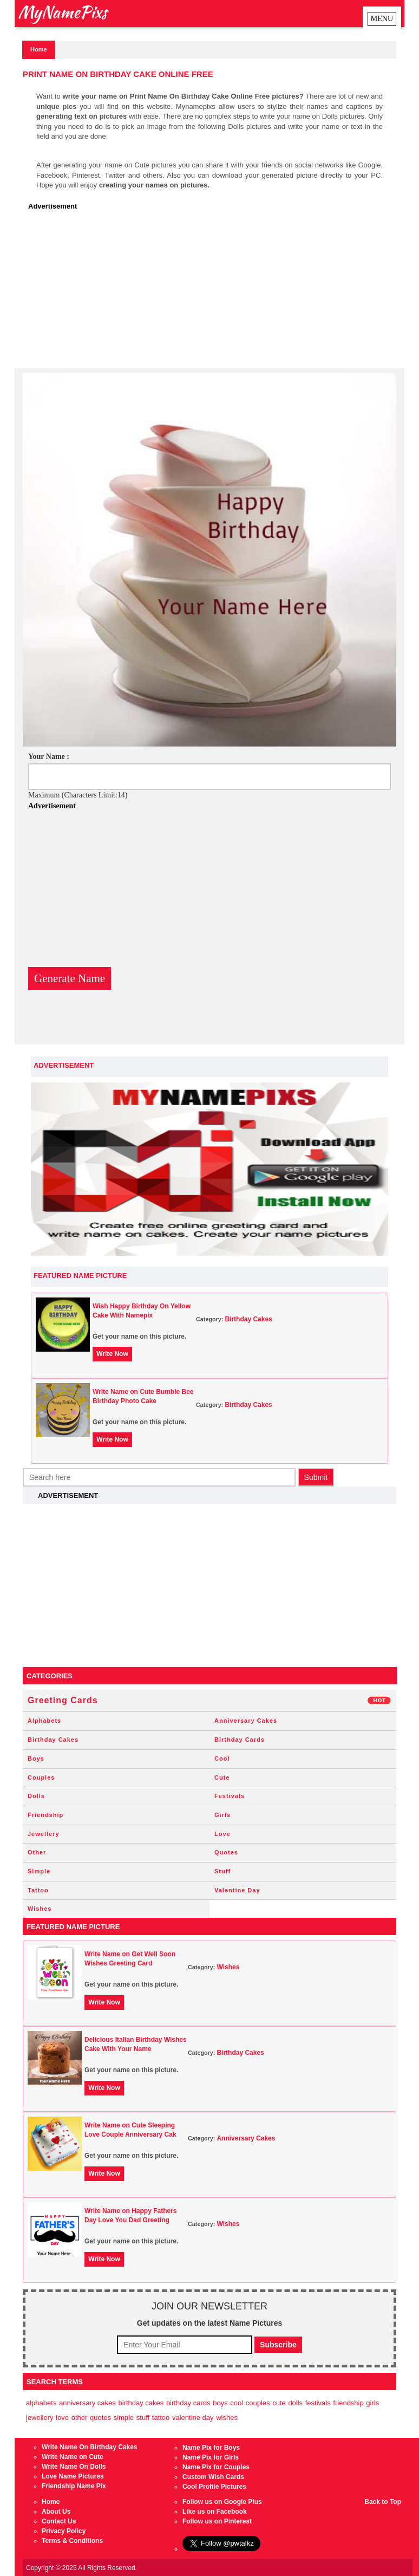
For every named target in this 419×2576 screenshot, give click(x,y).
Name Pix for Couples (216, 2467)
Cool (222, 1758)
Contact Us (59, 2521)
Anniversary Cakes (245, 1720)
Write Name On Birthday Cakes (90, 2447)
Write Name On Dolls (74, 2466)
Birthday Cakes (248, 1319)
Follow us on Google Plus (222, 2502)
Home (38, 49)
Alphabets (44, 1720)
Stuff (222, 1871)
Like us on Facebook (214, 2511)
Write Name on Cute (72, 2457)
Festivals (229, 1796)
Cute (222, 1777)
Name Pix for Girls (210, 2457)
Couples (41, 1777)
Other (37, 1852)
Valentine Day (237, 1890)
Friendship (45, 1815)
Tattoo (38, 1890)
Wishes (39, 1908)
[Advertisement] (212, 292)
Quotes (226, 1852)
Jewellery (44, 1834)
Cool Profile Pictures (214, 2486)
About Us (56, 2511)
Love (222, 1834)
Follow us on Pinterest (217, 2521)
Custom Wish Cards (213, 2477)
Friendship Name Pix (74, 2486)
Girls (222, 1815)
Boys (36, 1758)
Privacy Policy (64, 2531)
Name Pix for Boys (211, 2447)
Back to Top (382, 2502)
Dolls (36, 1796)
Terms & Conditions (72, 2541)
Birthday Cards (239, 1739)
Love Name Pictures (73, 2476)
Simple (39, 1871)
